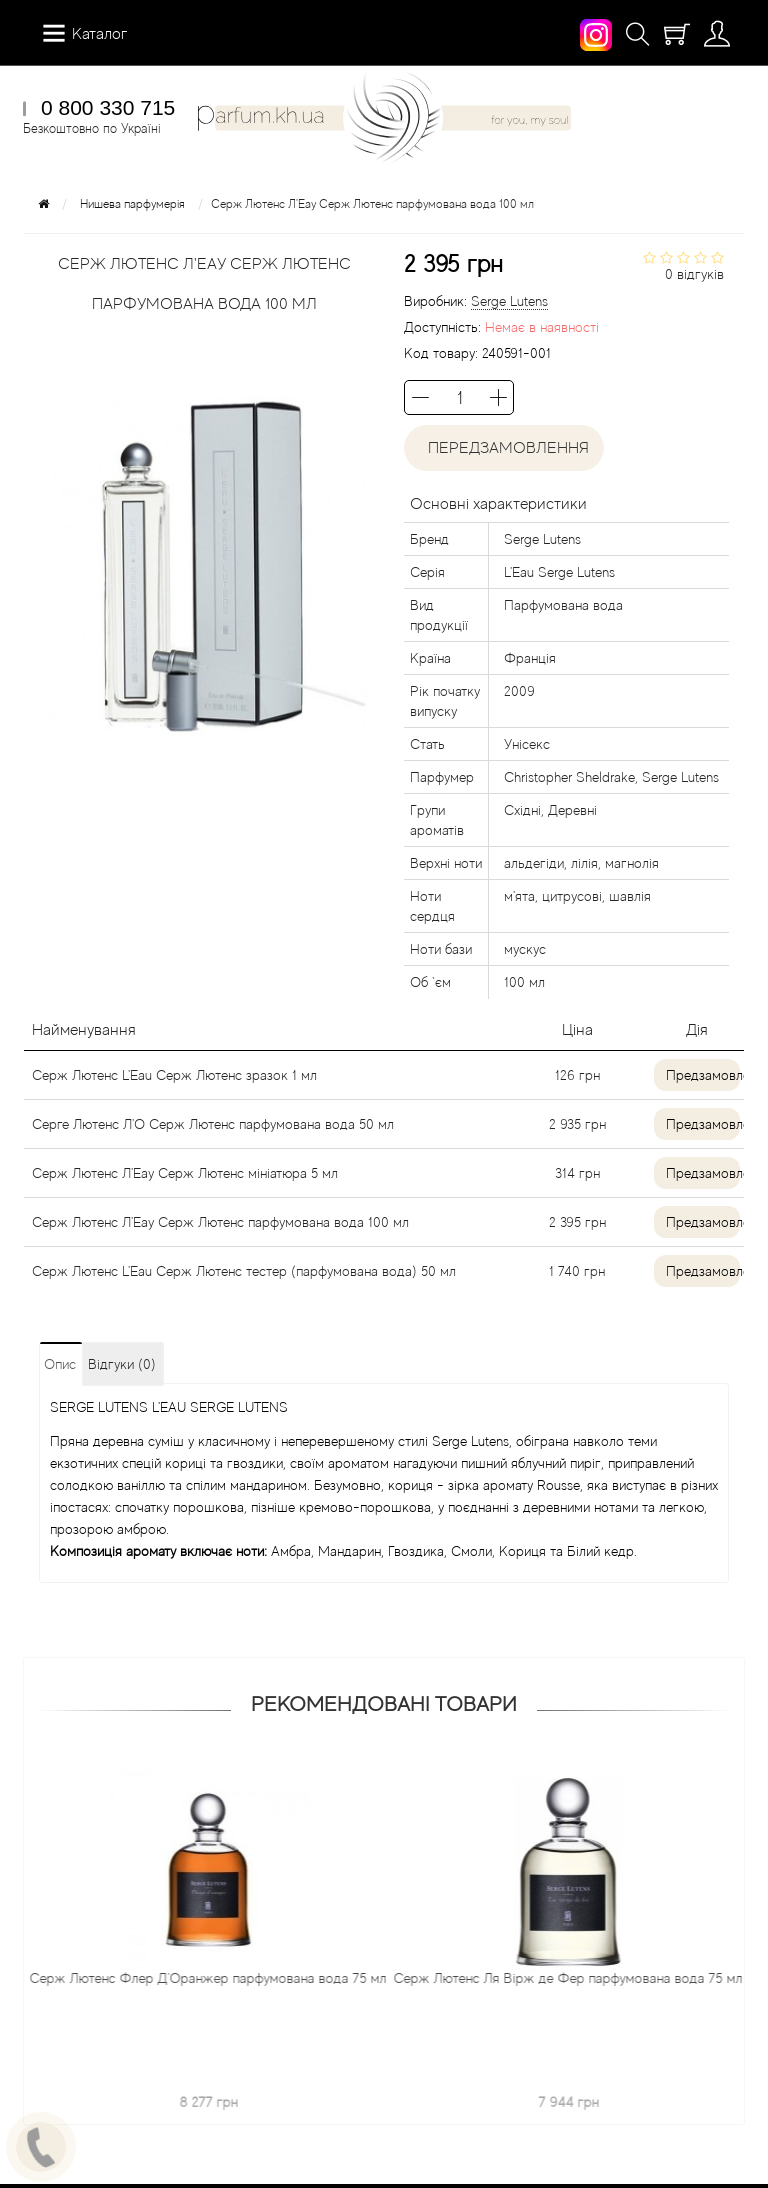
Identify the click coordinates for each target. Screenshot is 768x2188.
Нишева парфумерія (132, 204)
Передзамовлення (504, 448)
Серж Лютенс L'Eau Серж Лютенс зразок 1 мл (174, 1075)
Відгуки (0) (122, 1364)
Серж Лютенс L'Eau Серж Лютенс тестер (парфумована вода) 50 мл (244, 1271)
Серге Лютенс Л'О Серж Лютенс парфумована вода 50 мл (213, 1124)
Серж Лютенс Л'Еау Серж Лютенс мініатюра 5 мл (185, 1173)
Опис (60, 1364)
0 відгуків (694, 274)
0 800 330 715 (108, 107)
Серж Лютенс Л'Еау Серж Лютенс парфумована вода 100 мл (220, 1222)
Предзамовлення (703, 1075)
